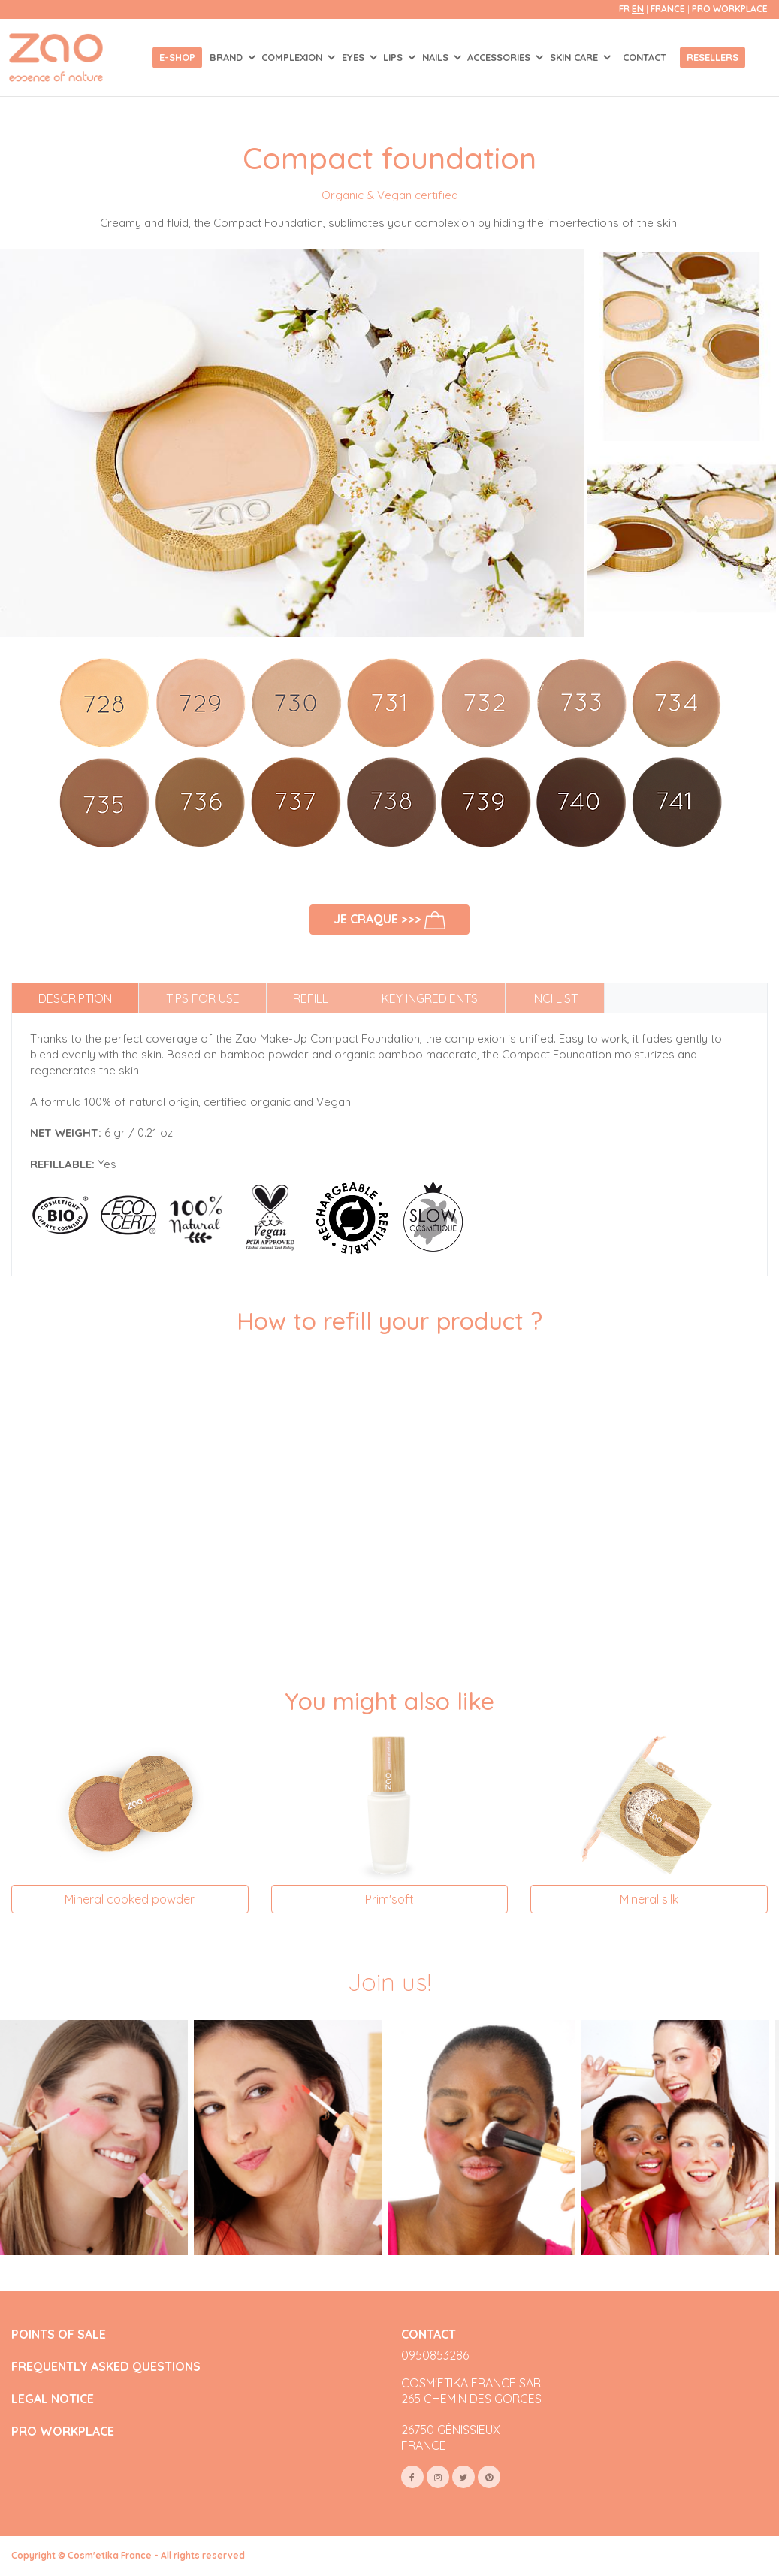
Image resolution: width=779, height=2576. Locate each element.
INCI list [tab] (555, 998)
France (669, 8)
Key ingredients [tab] (430, 998)
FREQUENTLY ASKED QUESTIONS (106, 2367)
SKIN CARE (575, 57)
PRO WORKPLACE (62, 2431)
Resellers (712, 57)
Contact (644, 57)
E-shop (177, 57)
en (638, 8)
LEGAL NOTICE (52, 2399)
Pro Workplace (730, 8)
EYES (354, 57)
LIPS (394, 57)
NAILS (436, 57)
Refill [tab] (310, 998)
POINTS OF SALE (58, 2334)
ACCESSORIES (500, 57)
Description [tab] (75, 998)
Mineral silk (649, 1899)
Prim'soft (389, 1899)
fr (624, 8)
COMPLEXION (293, 57)
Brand (228, 57)
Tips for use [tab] (203, 998)
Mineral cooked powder (130, 1899)
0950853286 (435, 2355)
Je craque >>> (389, 920)
